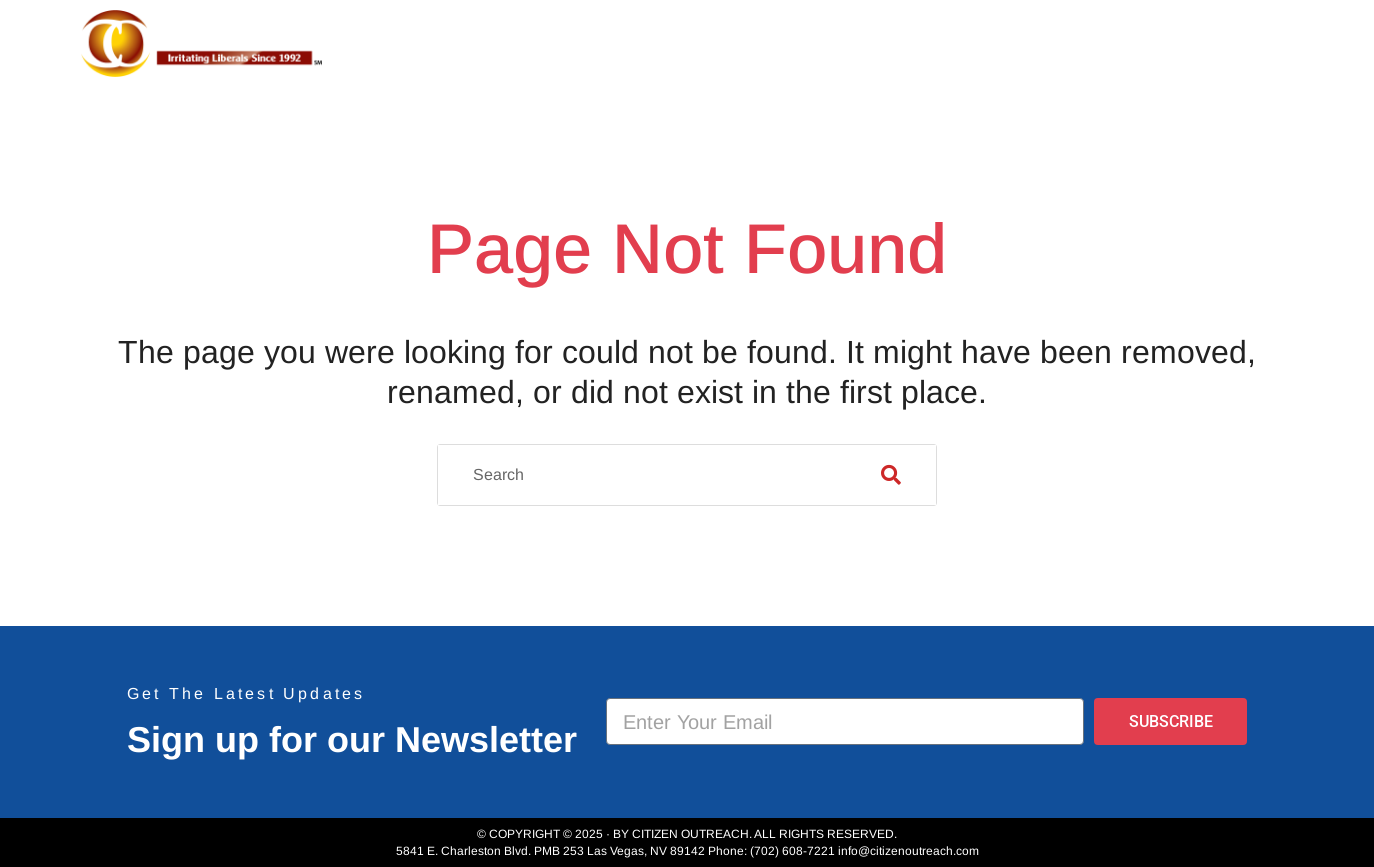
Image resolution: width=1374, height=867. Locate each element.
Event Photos (1087, 44)
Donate (1233, 44)
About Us (788, 44)
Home (681, 44)
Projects (921, 44)
